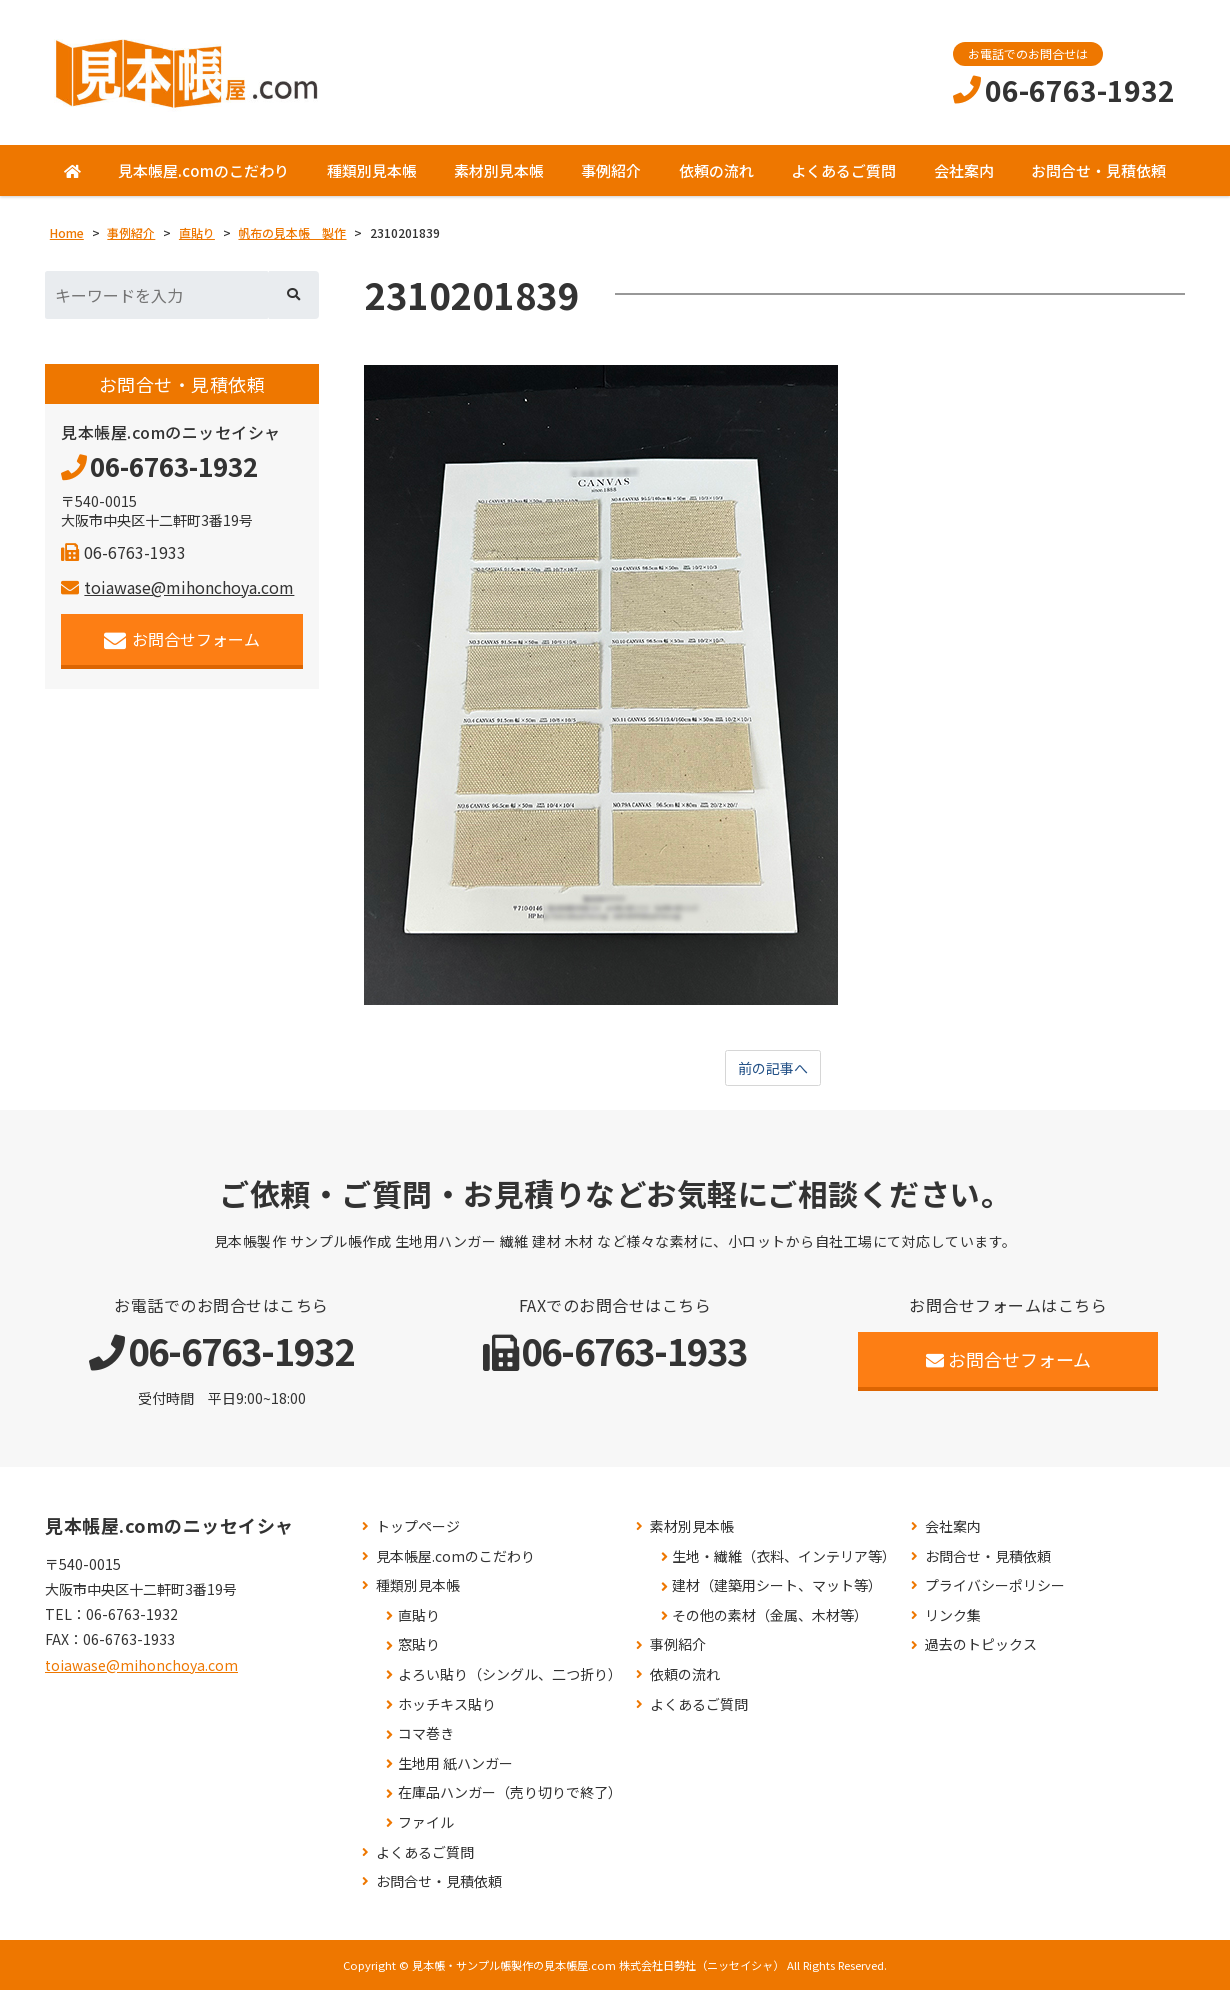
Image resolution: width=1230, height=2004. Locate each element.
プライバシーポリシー (995, 1599)
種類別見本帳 (372, 182)
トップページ (418, 1540)
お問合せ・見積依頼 (1098, 182)
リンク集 (953, 1629)
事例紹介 (611, 182)
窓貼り (419, 1659)
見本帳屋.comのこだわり (203, 182)
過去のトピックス (981, 1659)
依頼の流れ (716, 182)
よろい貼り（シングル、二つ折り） (510, 1688)
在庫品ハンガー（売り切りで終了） (510, 1807)
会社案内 (964, 182)
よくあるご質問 (843, 182)
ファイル (426, 1836)
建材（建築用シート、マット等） (777, 1599)
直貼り (419, 1629)
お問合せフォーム (182, 651)
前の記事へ (773, 1082)
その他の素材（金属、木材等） (770, 1629)
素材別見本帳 (499, 182)
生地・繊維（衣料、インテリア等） (784, 1570)
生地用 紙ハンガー (455, 1777)
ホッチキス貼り (447, 1718)
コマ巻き (426, 1747)
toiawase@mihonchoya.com (177, 599)
